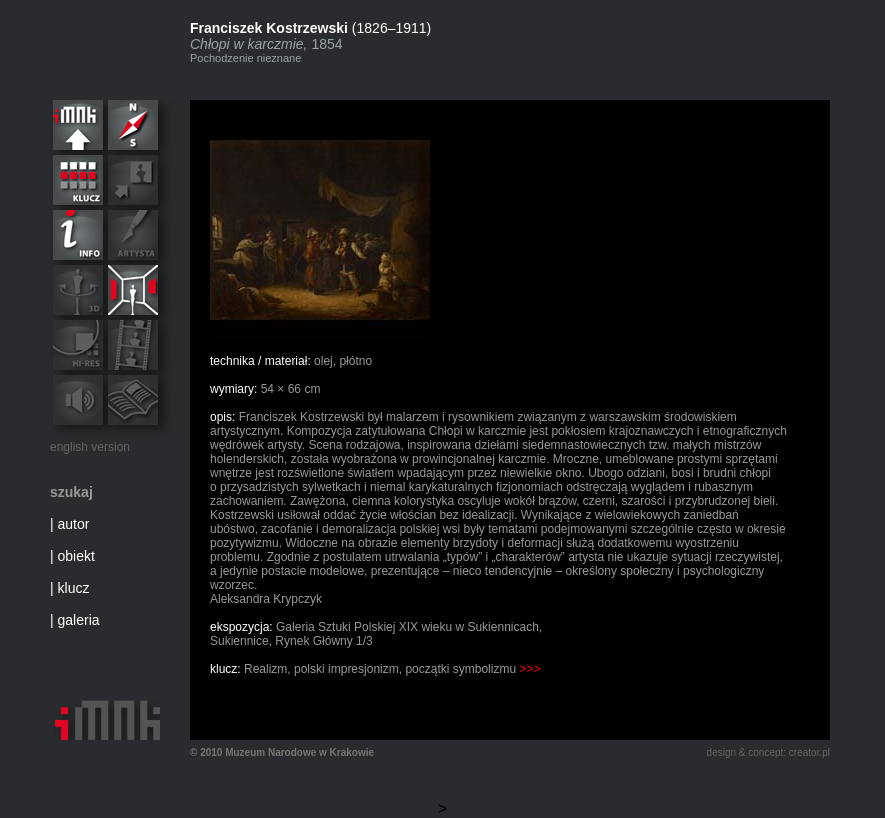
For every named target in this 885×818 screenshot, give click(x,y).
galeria (79, 620)
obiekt (76, 556)
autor (74, 524)
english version (90, 447)
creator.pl (809, 752)
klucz (74, 588)
